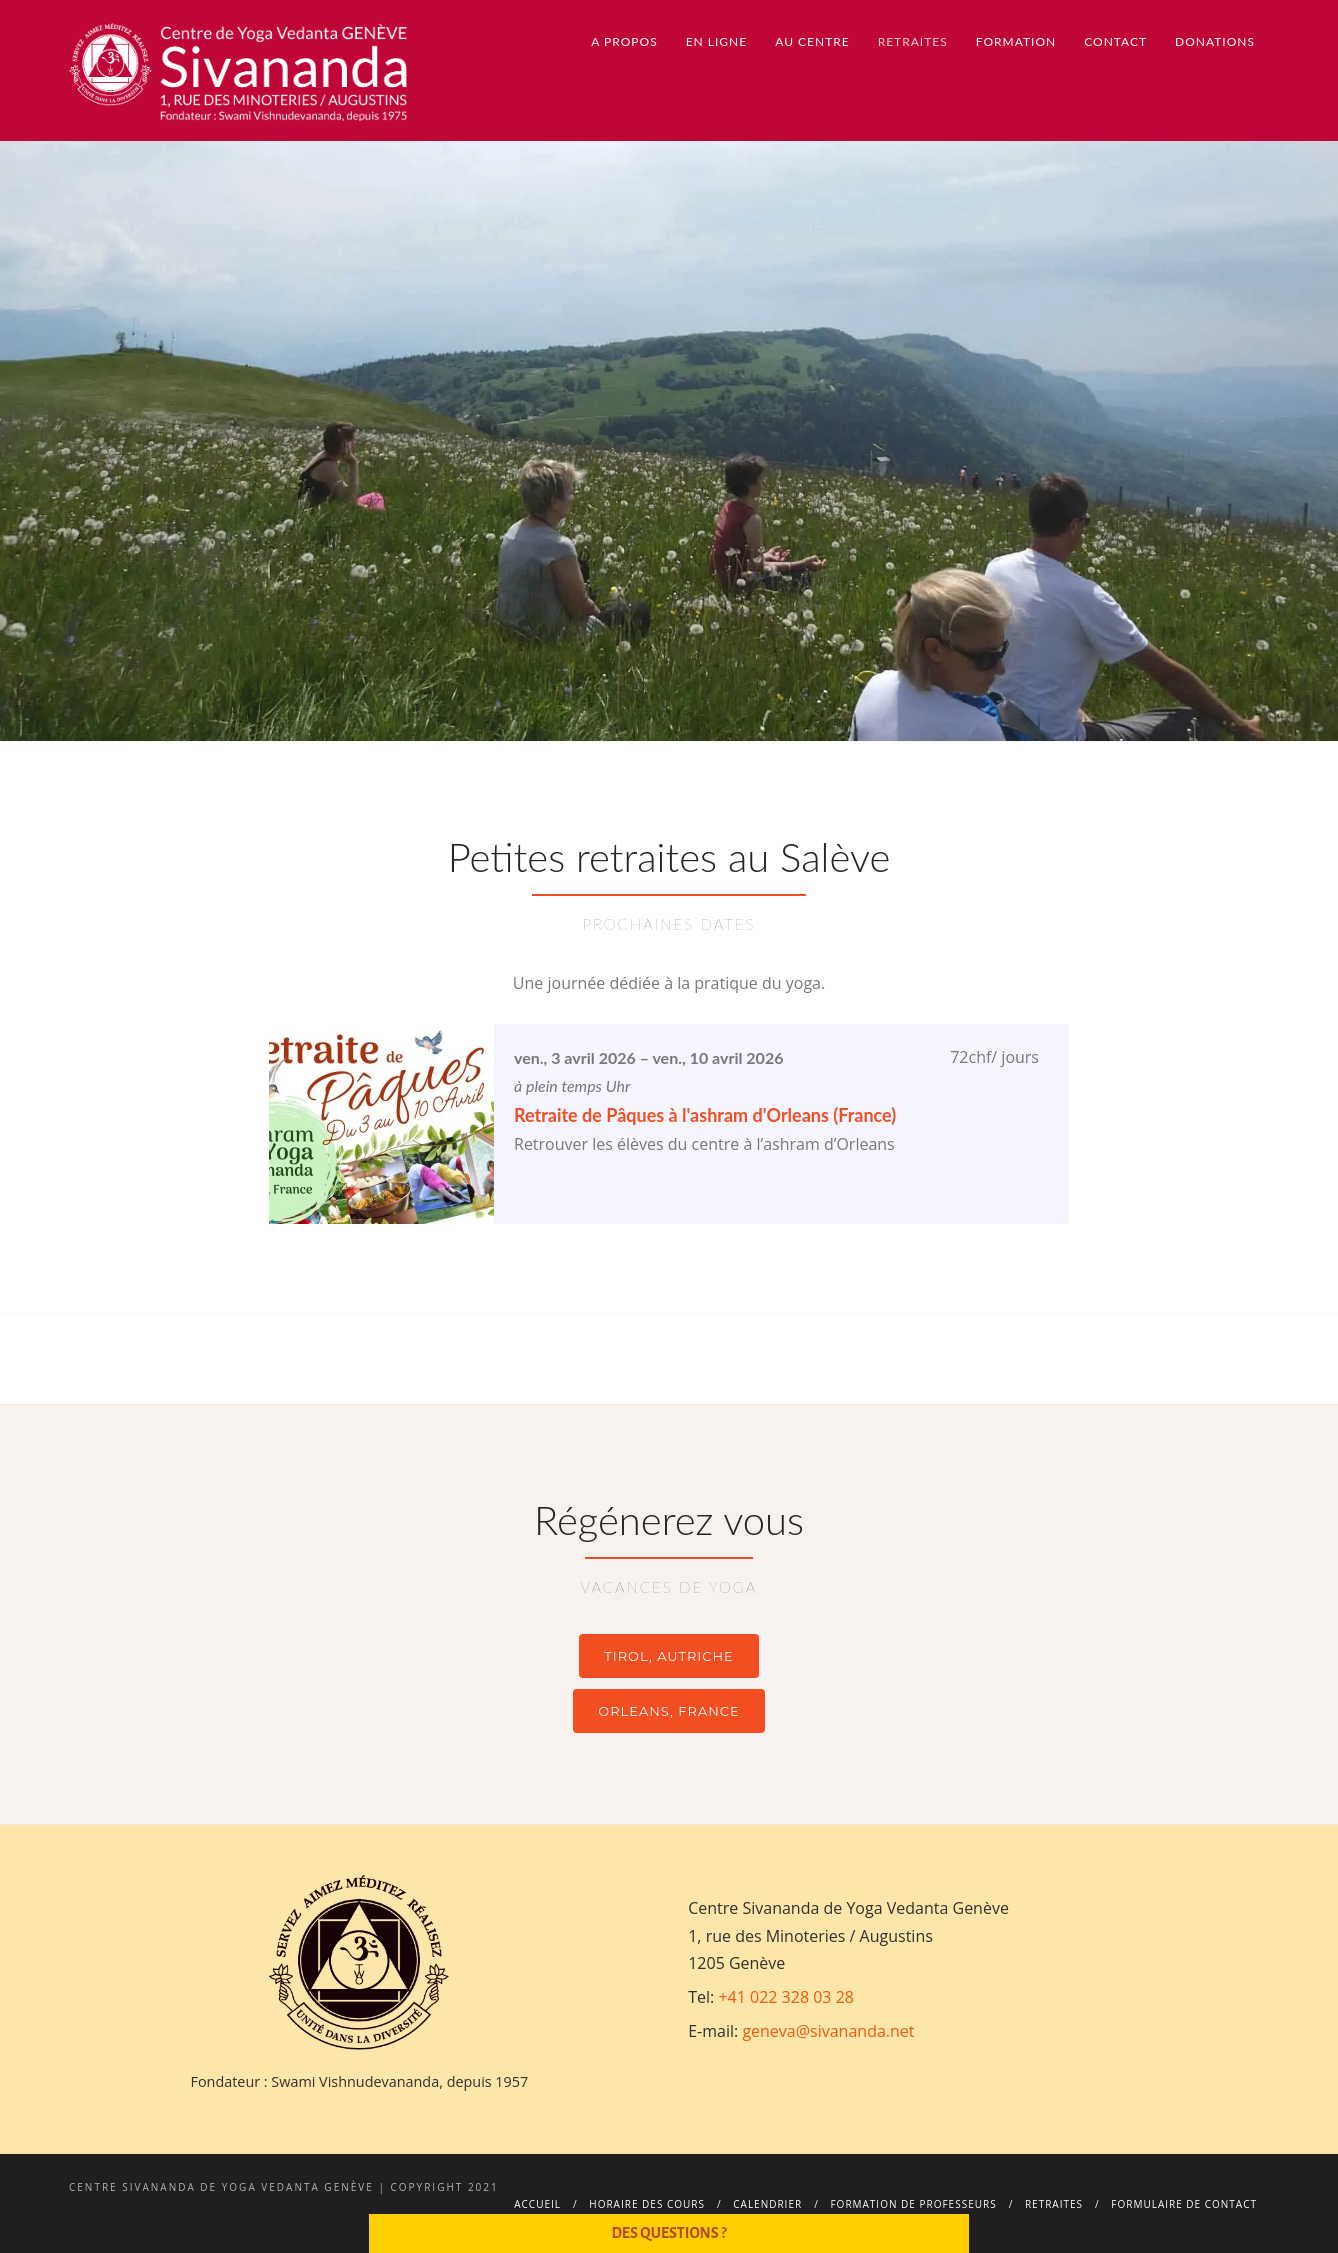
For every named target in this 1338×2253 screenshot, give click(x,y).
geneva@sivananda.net (828, 2031)
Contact (1115, 41)
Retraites (913, 41)
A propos (624, 41)
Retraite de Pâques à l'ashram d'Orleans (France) (705, 1115)
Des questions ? (668, 2233)
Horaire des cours (647, 2204)
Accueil (537, 2204)
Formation (1016, 41)
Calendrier (767, 2204)
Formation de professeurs (913, 2204)
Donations (1215, 41)
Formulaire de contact (1184, 2204)
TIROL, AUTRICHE (668, 1656)
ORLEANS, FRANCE (668, 1711)
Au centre (812, 41)
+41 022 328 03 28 (786, 1997)
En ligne (717, 41)
